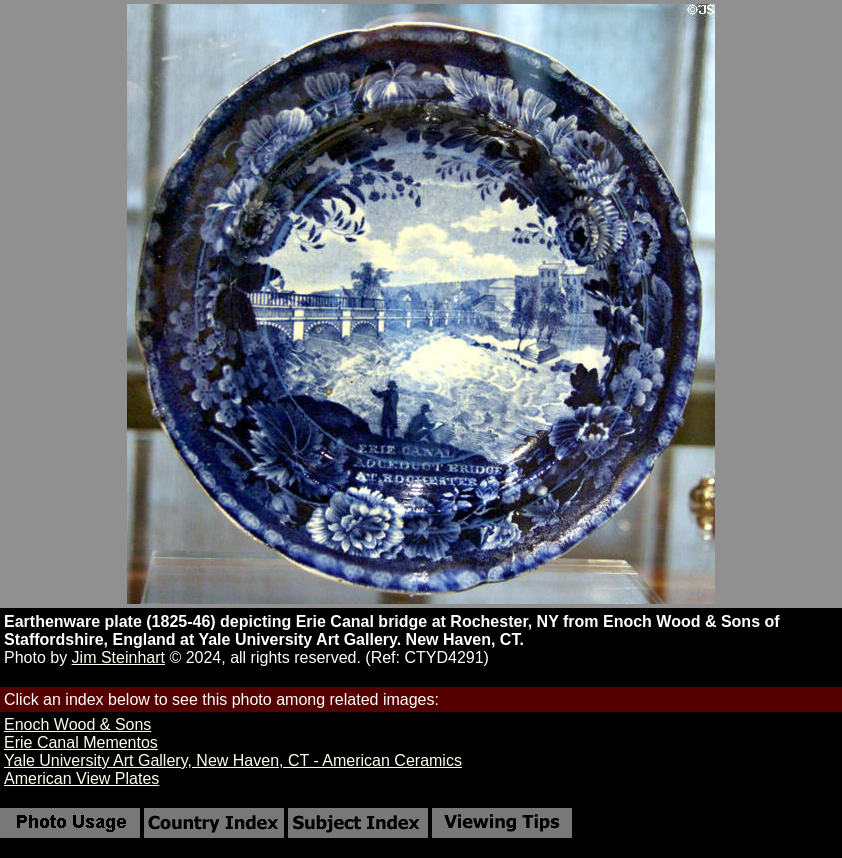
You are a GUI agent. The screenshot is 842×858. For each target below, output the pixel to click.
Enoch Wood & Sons (77, 724)
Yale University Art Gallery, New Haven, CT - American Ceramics (233, 760)
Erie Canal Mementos (81, 742)
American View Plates (81, 778)
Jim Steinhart (118, 657)
